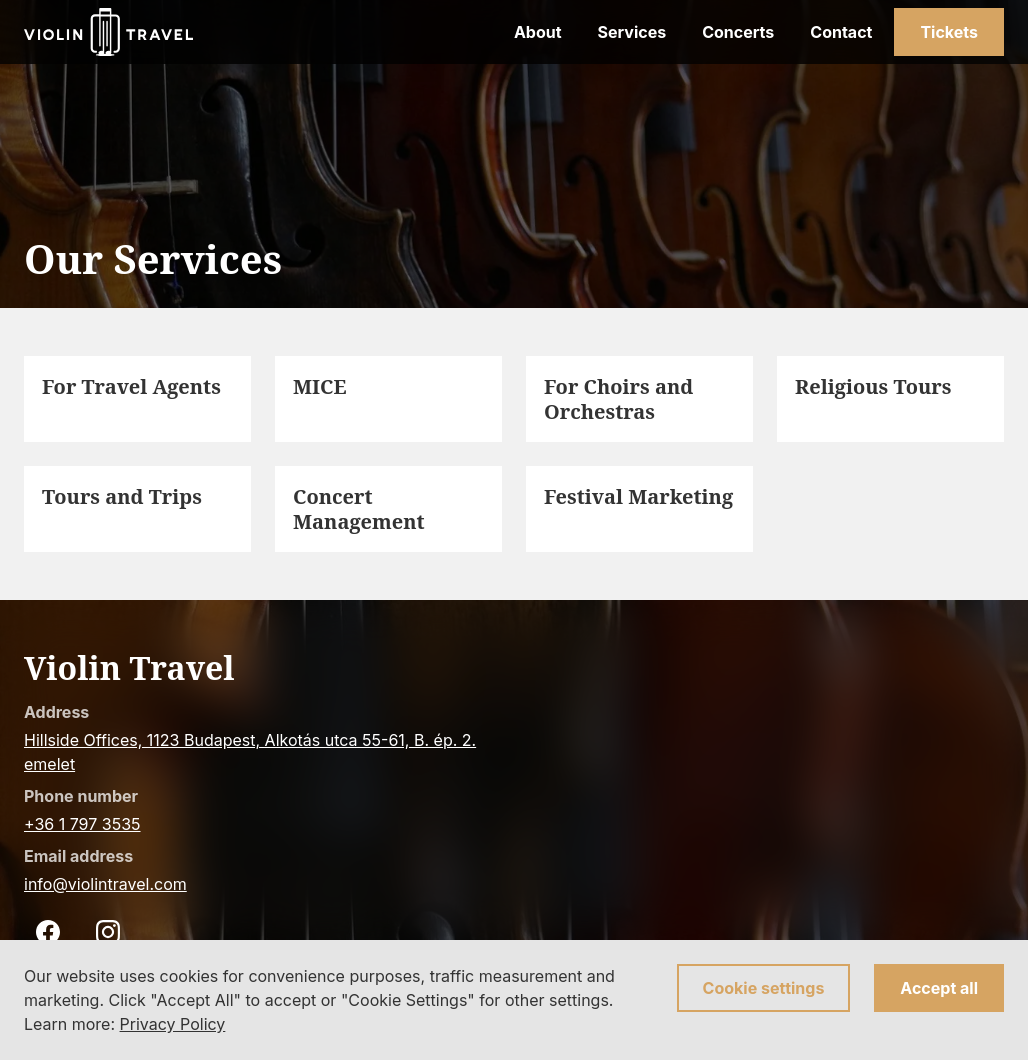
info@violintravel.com (105, 884)
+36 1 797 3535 (82, 824)
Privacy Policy (173, 1024)
